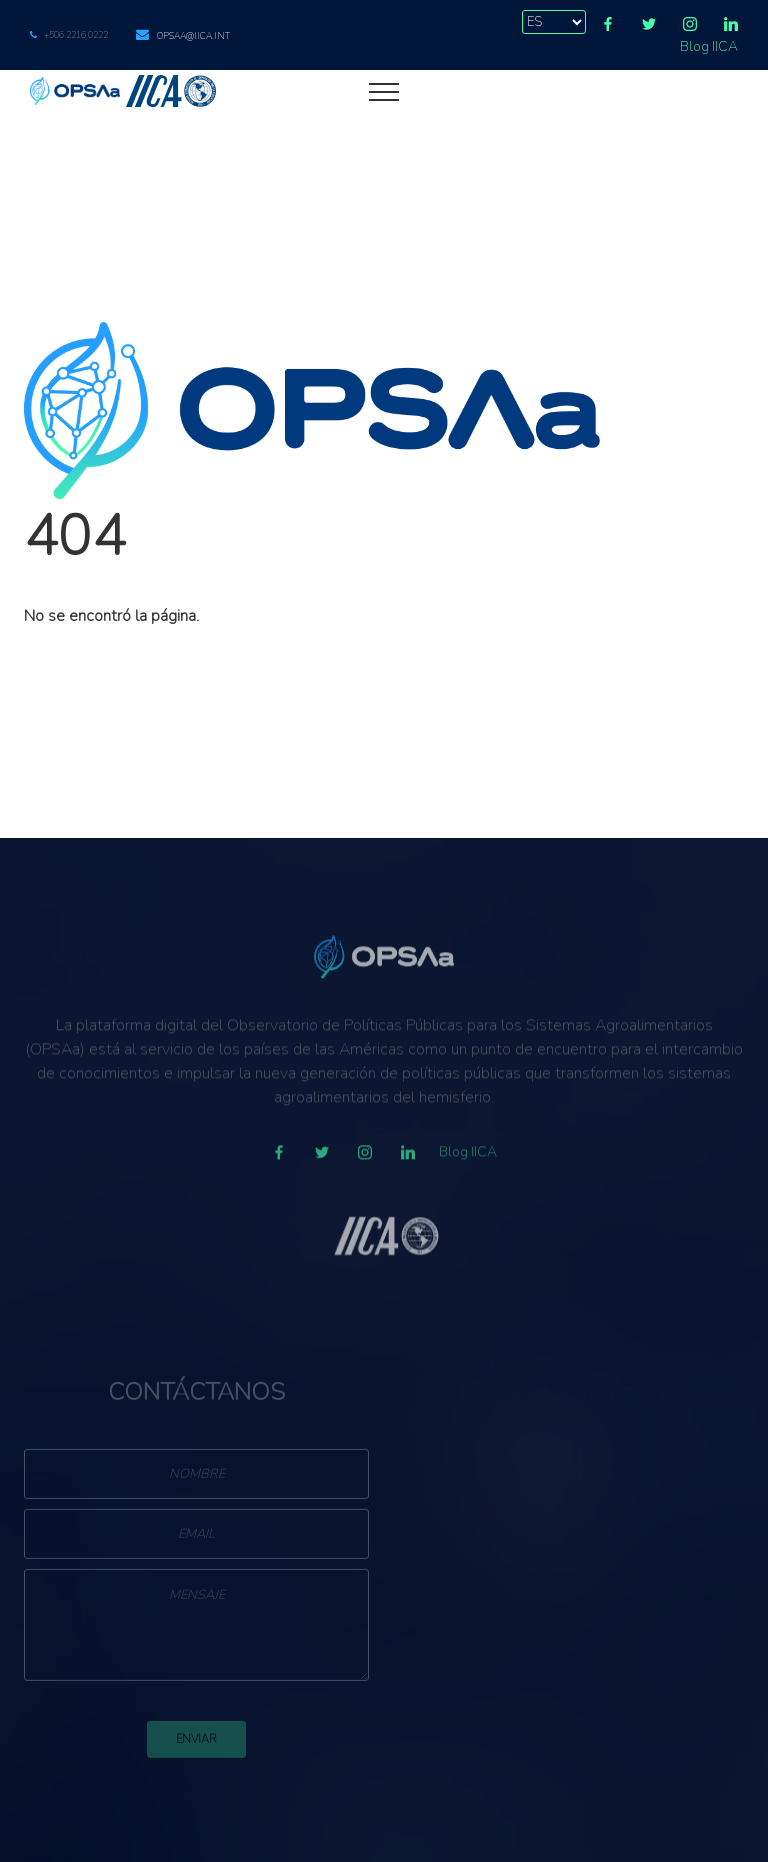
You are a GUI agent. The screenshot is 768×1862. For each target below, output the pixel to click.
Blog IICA (709, 46)
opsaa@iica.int (193, 36)
